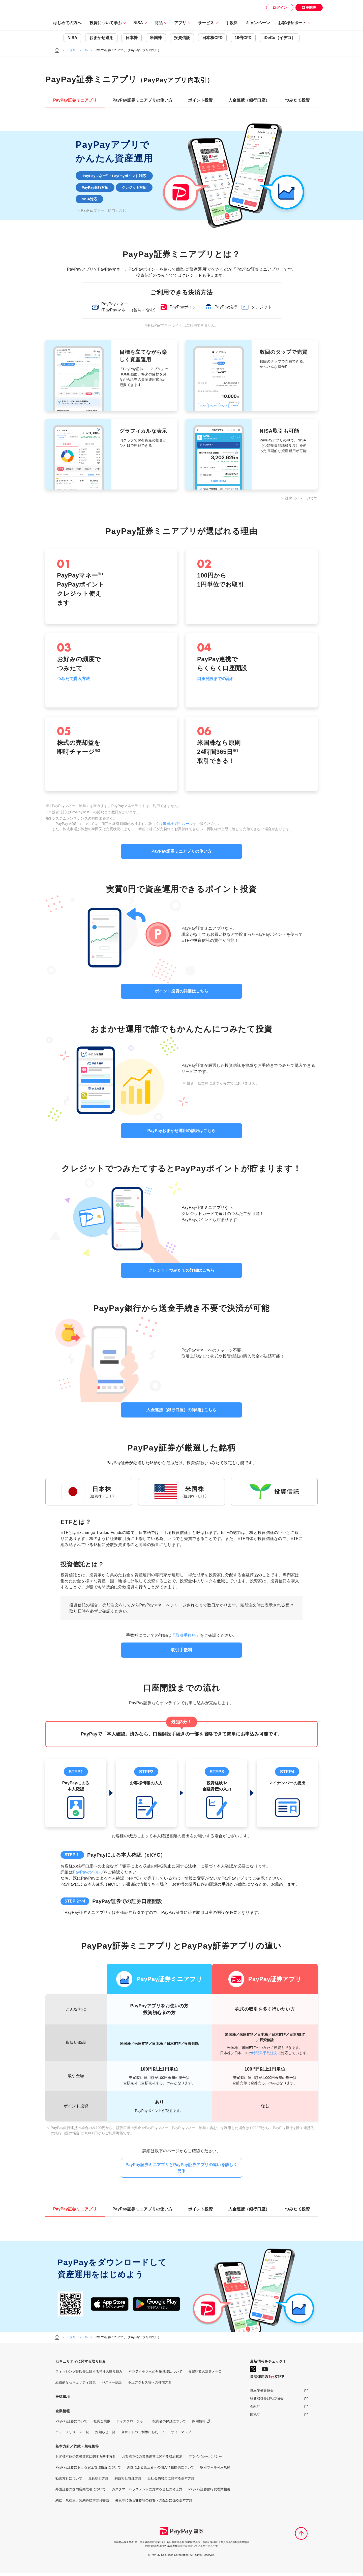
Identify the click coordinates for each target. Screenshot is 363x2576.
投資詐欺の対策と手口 (205, 2374)
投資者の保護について (169, 2424)
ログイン (280, 8)
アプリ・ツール (77, 50)
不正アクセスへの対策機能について (155, 2374)
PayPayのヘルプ (88, 1875)
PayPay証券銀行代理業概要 (210, 2492)
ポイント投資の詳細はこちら (181, 991)
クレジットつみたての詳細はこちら (181, 1270)
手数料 (232, 23)
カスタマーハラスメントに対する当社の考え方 (147, 2492)
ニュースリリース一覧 (72, 2435)
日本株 (132, 38)
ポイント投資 (200, 100)
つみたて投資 (297, 100)
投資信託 (182, 38)
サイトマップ (181, 2435)
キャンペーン (258, 23)
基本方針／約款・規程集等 (77, 2449)
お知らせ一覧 (105, 2435)
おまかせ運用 (101, 38)
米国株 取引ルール (178, 824)
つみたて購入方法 (73, 679)
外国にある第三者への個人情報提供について (160, 2470)
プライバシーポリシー (205, 2459)
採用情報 (198, 2424)
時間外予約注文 (264, 2056)
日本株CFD (212, 38)
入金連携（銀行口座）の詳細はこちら (181, 1410)
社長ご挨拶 (102, 2424)
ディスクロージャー (131, 2424)
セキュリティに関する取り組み (80, 2364)
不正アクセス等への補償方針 (150, 2385)
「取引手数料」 (185, 1638)
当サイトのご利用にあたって (143, 2435)
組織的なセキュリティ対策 (75, 2385)
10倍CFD (243, 38)
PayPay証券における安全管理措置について (88, 2470)
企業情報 (62, 2414)
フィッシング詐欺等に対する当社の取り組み (89, 2374)
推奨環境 (62, 2399)
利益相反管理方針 (127, 2481)
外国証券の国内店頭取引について (80, 2492)
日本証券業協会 (262, 2393)
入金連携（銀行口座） (248, 100)
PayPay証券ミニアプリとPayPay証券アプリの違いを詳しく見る (181, 2170)
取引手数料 (182, 1653)
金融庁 (255, 2409)
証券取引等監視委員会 (267, 2401)
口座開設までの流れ (215, 679)
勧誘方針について (68, 2481)
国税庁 (255, 2417)
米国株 (156, 38)
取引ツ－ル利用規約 (215, 2470)
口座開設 (309, 8)
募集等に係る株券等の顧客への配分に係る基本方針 (153, 2503)
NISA (72, 38)
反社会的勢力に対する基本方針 (170, 2481)
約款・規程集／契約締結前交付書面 (82, 2503)
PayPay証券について (71, 2424)
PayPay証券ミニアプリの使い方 (142, 100)
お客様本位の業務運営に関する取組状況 (152, 2459)
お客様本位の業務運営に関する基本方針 (85, 2459)
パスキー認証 (112, 2385)
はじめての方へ (67, 23)
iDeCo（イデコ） (279, 38)
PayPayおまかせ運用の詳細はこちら (181, 1131)
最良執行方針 (98, 2481)
